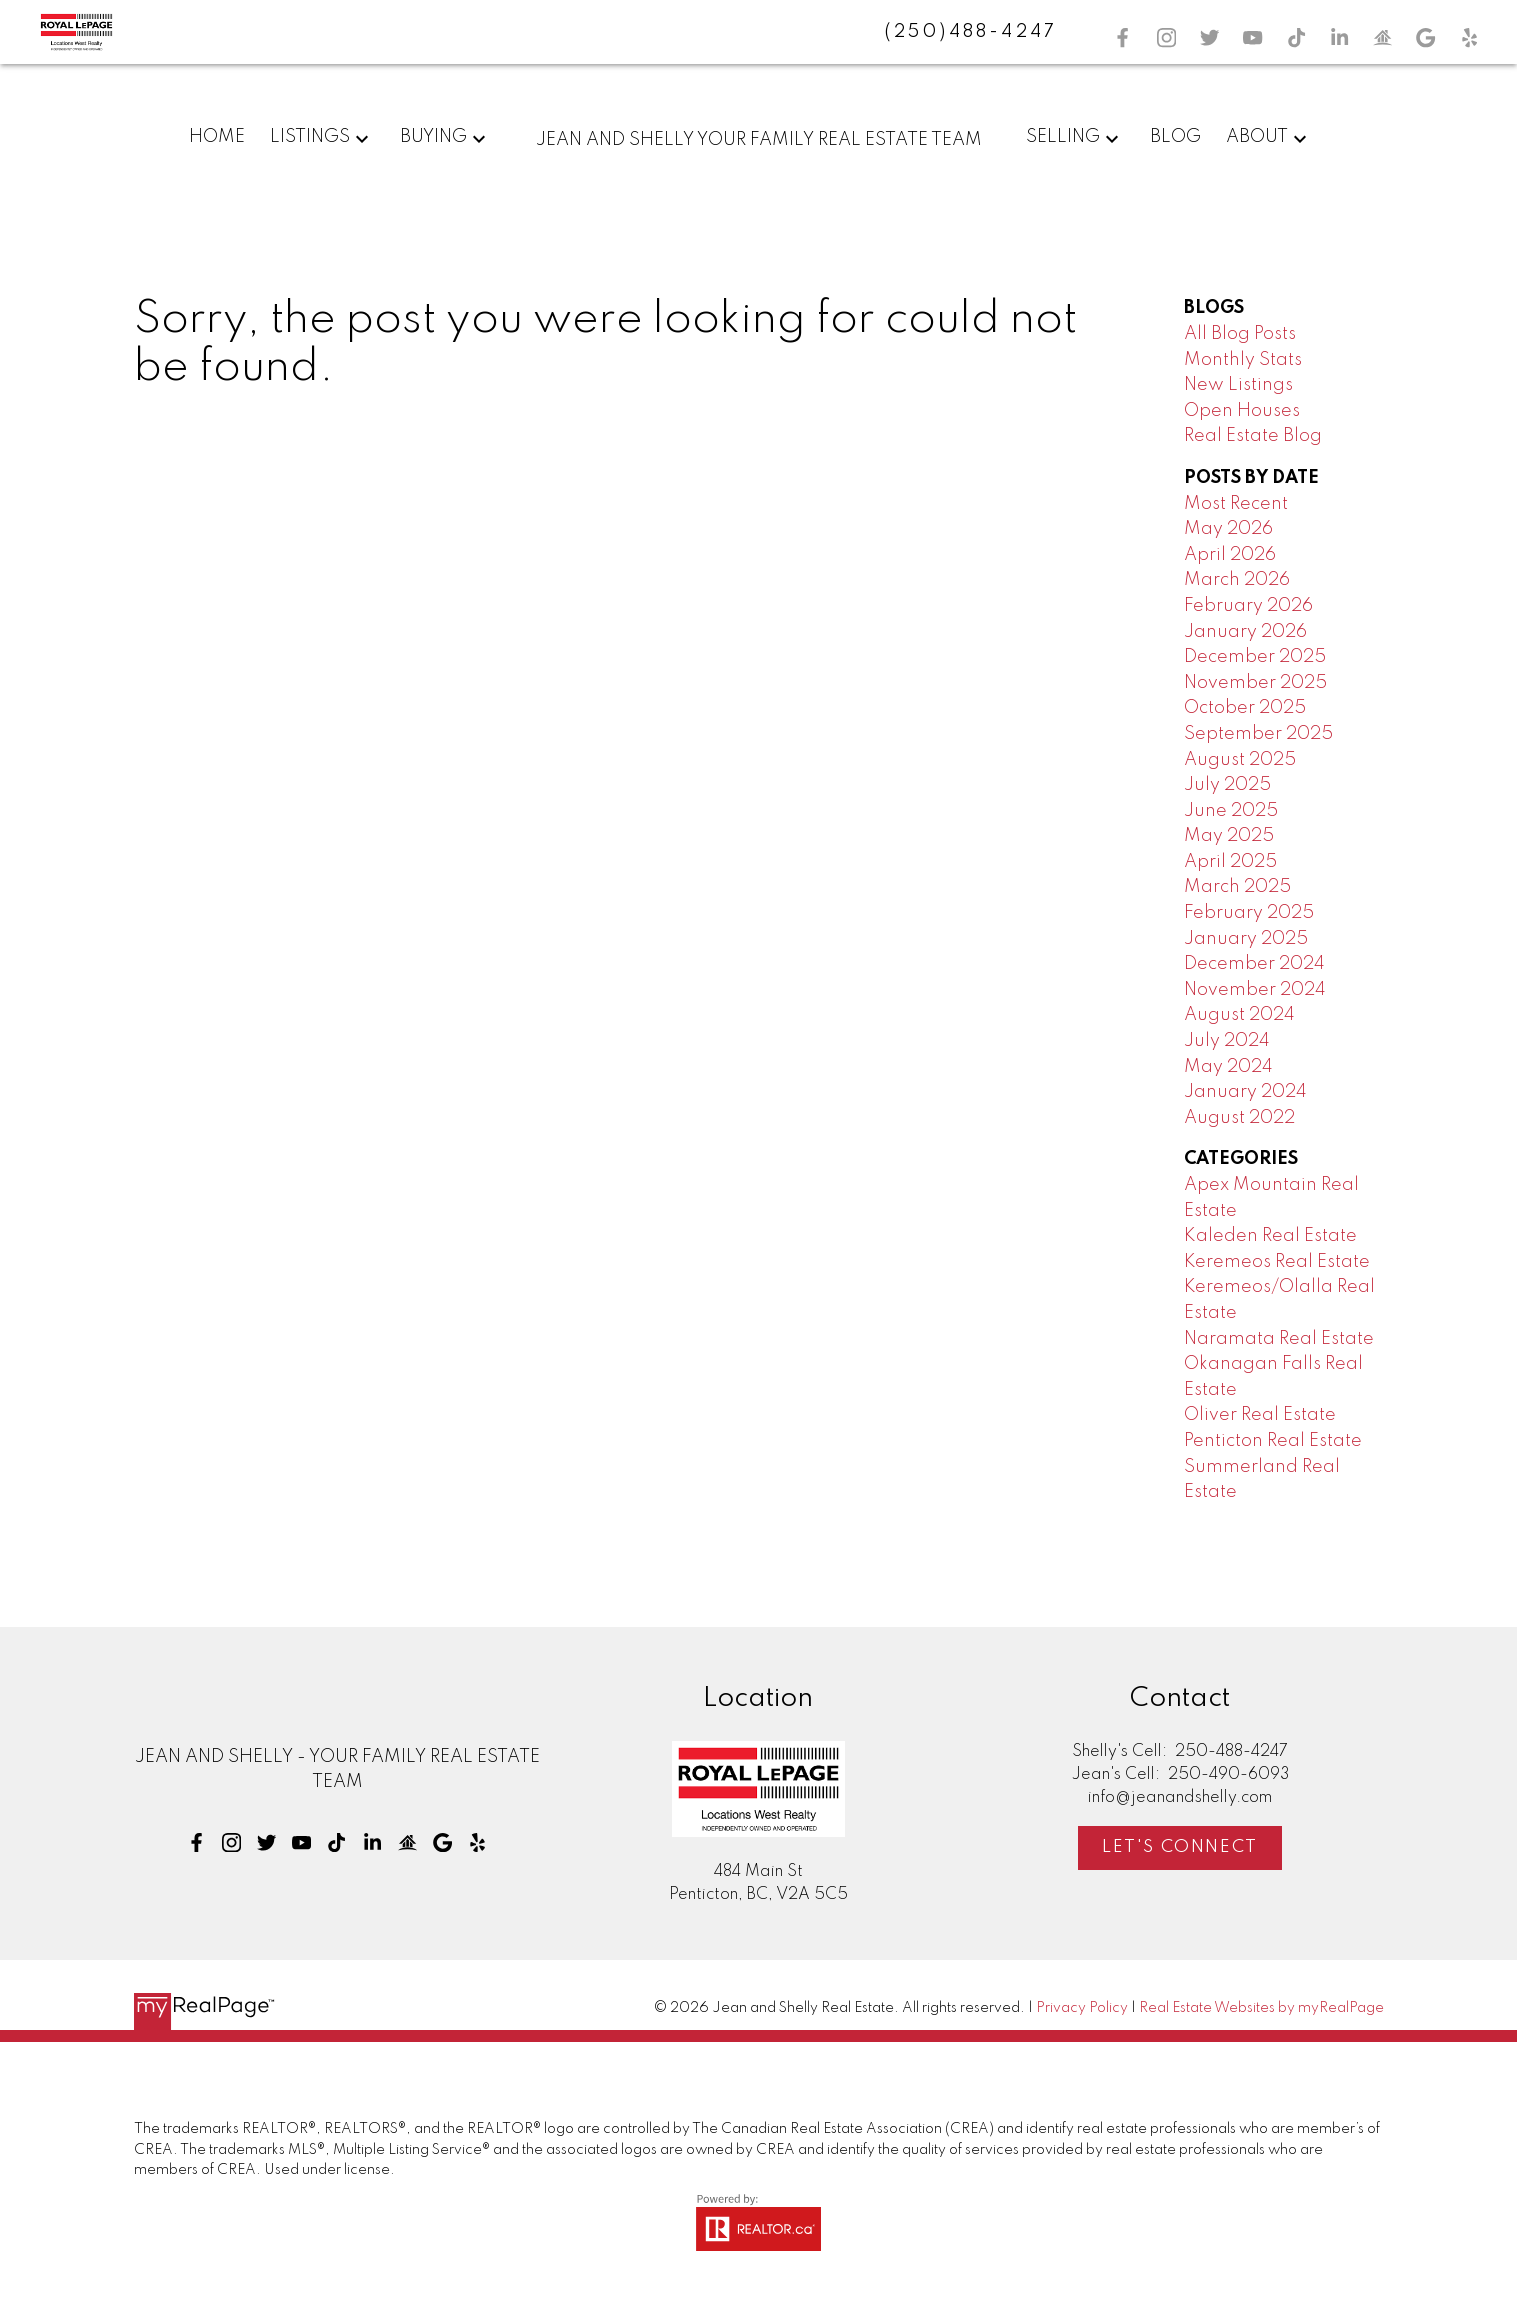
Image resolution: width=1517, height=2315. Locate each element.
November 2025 (1255, 683)
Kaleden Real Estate (1270, 1236)
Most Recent (1236, 504)
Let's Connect (1180, 1847)
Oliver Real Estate (1260, 1415)
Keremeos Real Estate (1277, 1262)
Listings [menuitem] (310, 137)
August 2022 (1239, 1118)
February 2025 (1249, 913)
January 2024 (1245, 1092)
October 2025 (1245, 708)
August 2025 (1240, 760)
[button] (1122, 37)
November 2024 (1255, 990)
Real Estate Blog (1253, 436)
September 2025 (1258, 734)
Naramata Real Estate (1279, 1339)
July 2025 (1227, 785)
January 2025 (1246, 939)
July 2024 (1227, 1041)
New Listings (1238, 385)
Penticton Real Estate (1273, 1441)
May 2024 (1228, 1067)
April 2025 (1230, 862)
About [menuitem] (1257, 137)
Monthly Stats (1243, 360)
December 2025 (1255, 657)
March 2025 (1237, 887)
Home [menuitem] (217, 137)
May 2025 (1229, 836)
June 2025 (1231, 811)
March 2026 (1237, 580)
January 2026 (1245, 632)
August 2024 (1239, 1015)
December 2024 (1254, 964)
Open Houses (1242, 411)
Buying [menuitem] (433, 137)
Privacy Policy (1082, 2008)
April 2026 (1230, 555)
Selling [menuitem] (1063, 137)
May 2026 (1228, 529)
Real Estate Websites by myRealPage (1261, 2008)
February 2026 (1248, 606)
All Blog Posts (1240, 334)
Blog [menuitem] (1175, 137)
